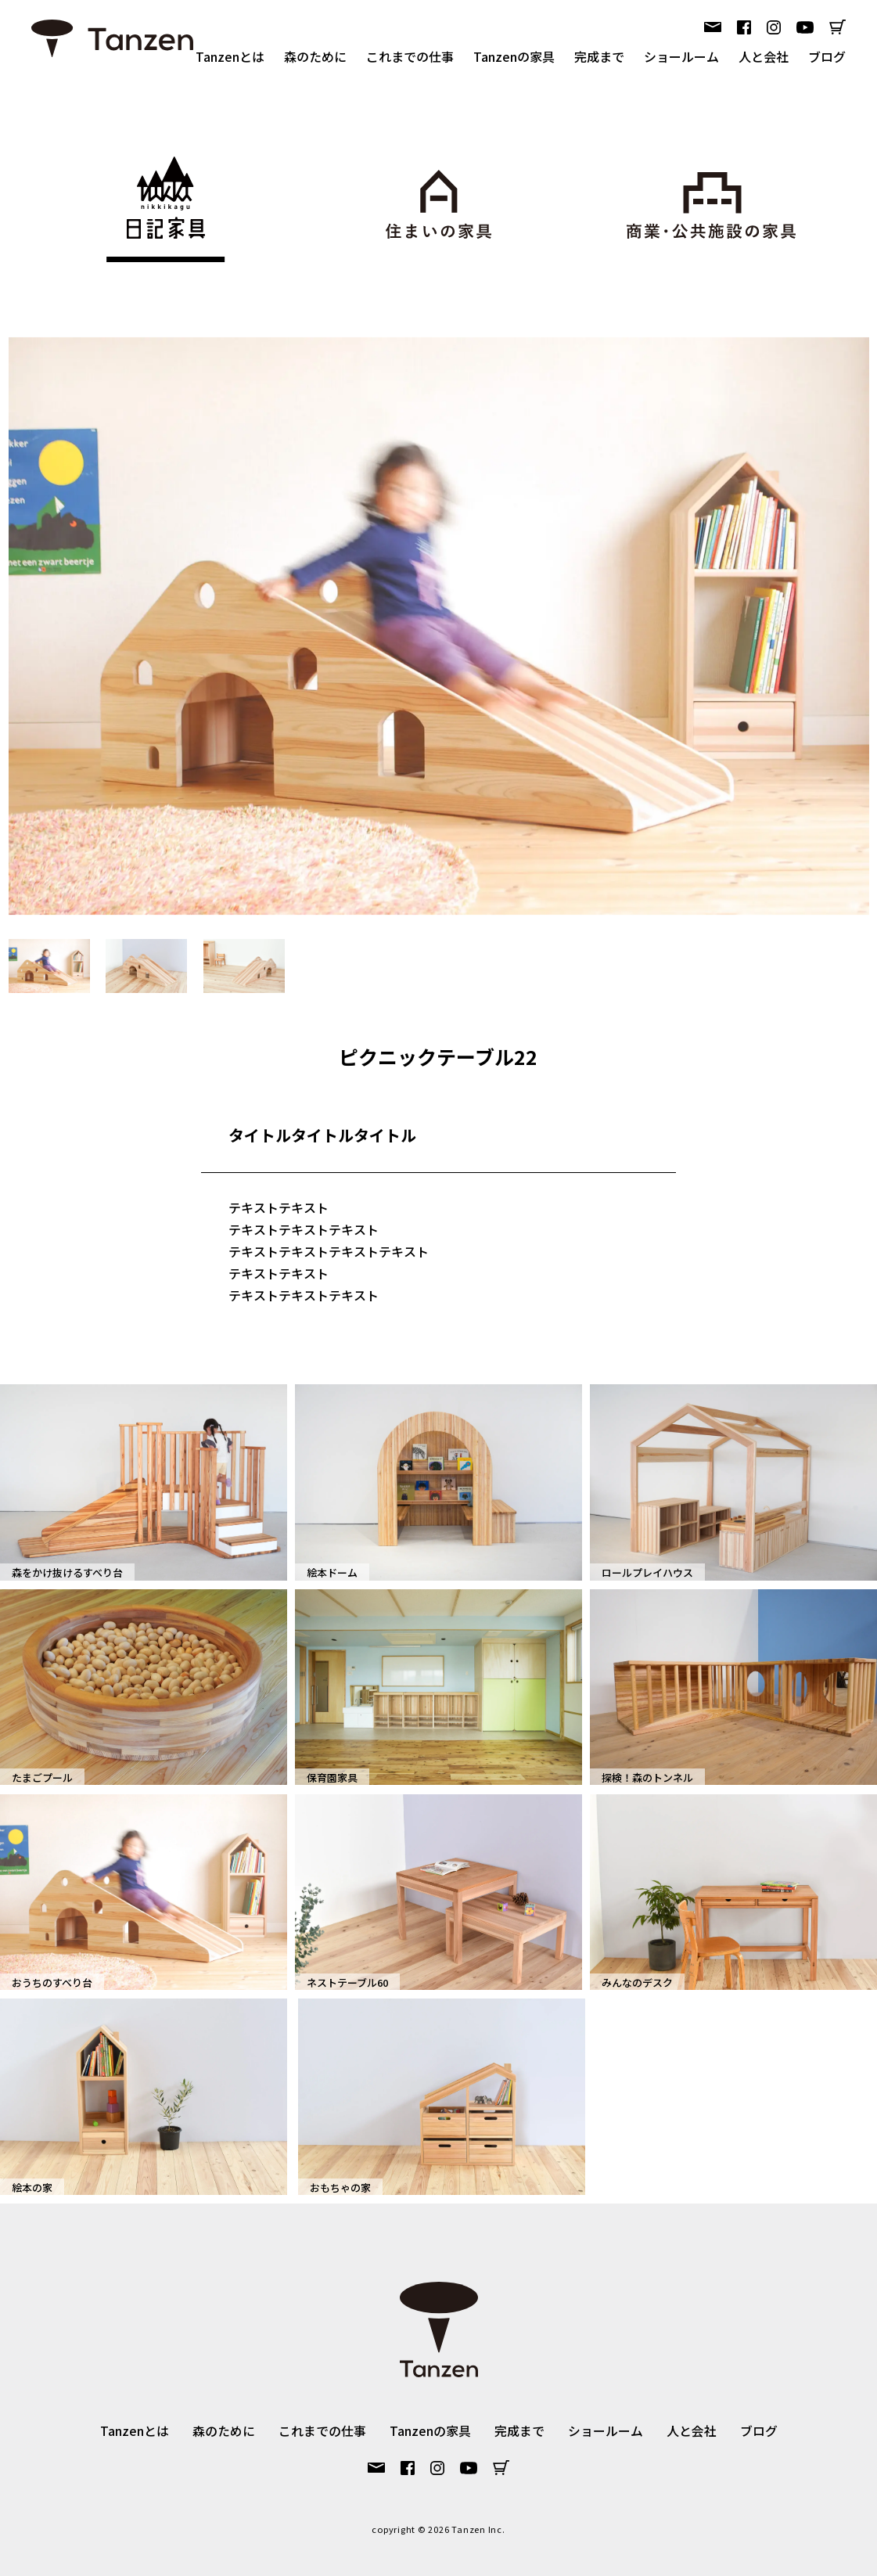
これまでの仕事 (410, 56)
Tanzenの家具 (514, 56)
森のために (315, 56)
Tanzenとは (230, 56)
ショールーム (681, 56)
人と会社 (764, 56)
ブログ (827, 56)
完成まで (599, 56)
